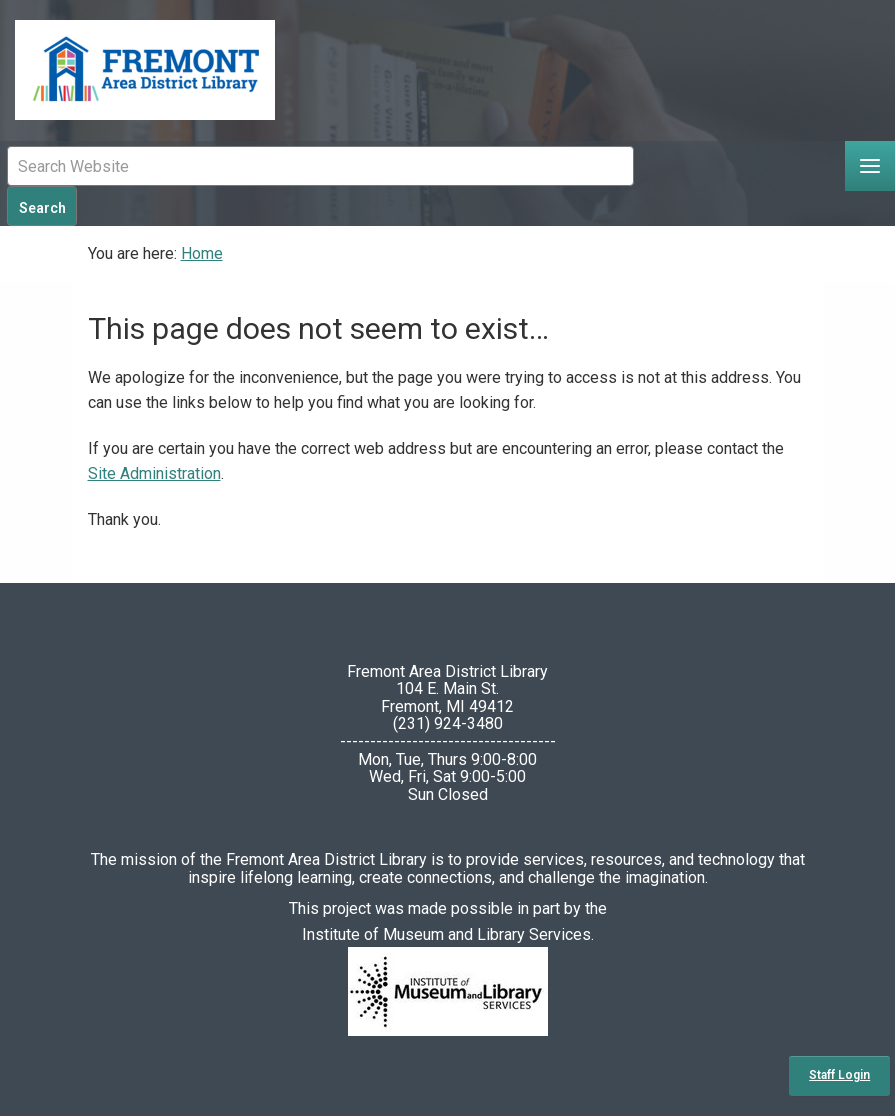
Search (42, 208)
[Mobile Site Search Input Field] (320, 166)
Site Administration (154, 473)
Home (202, 253)
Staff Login (839, 1075)
